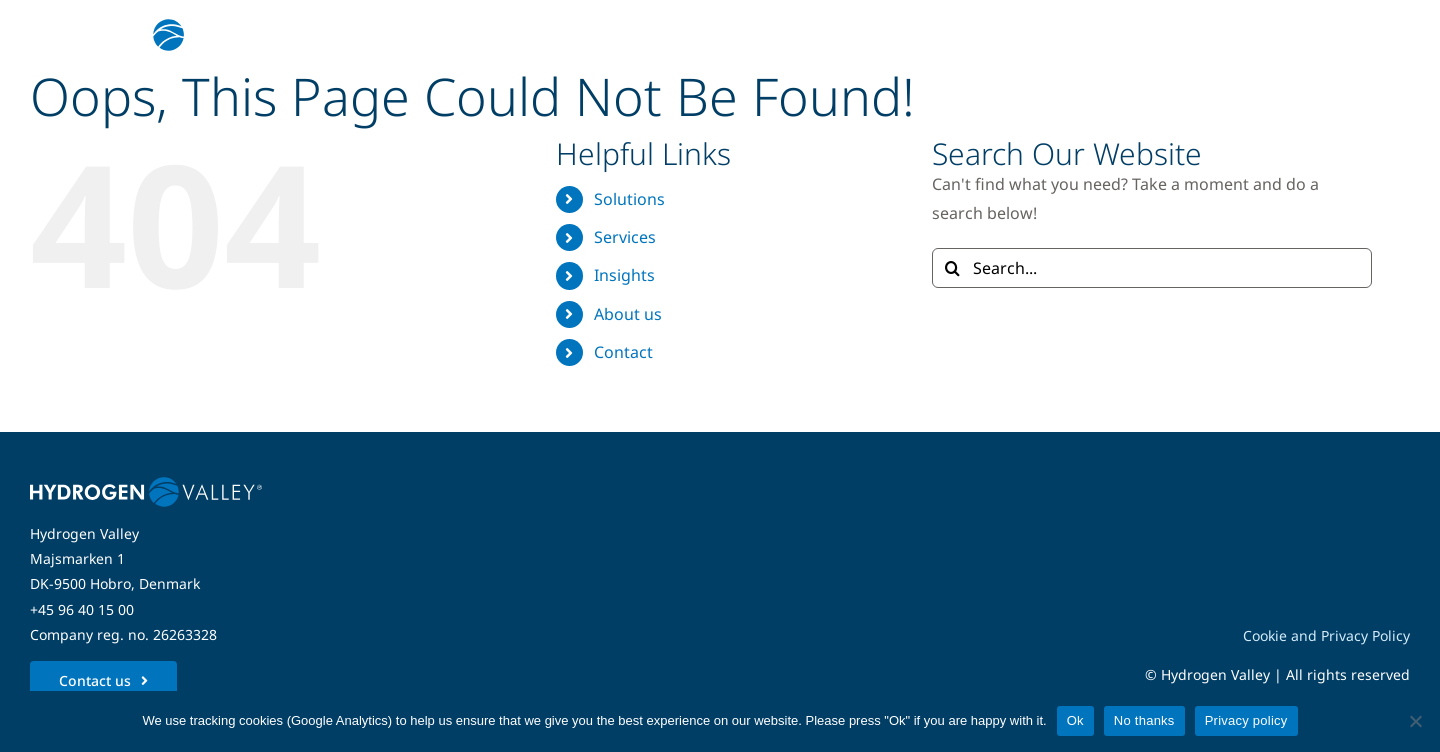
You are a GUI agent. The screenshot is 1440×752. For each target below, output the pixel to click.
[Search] (952, 268)
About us (628, 314)
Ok (1075, 720)
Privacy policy (1246, 720)
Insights (624, 275)
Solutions (629, 199)
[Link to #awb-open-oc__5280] (1383, 35)
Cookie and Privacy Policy (1326, 635)
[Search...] (1152, 268)
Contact (623, 352)
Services (625, 237)
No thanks (1144, 720)
